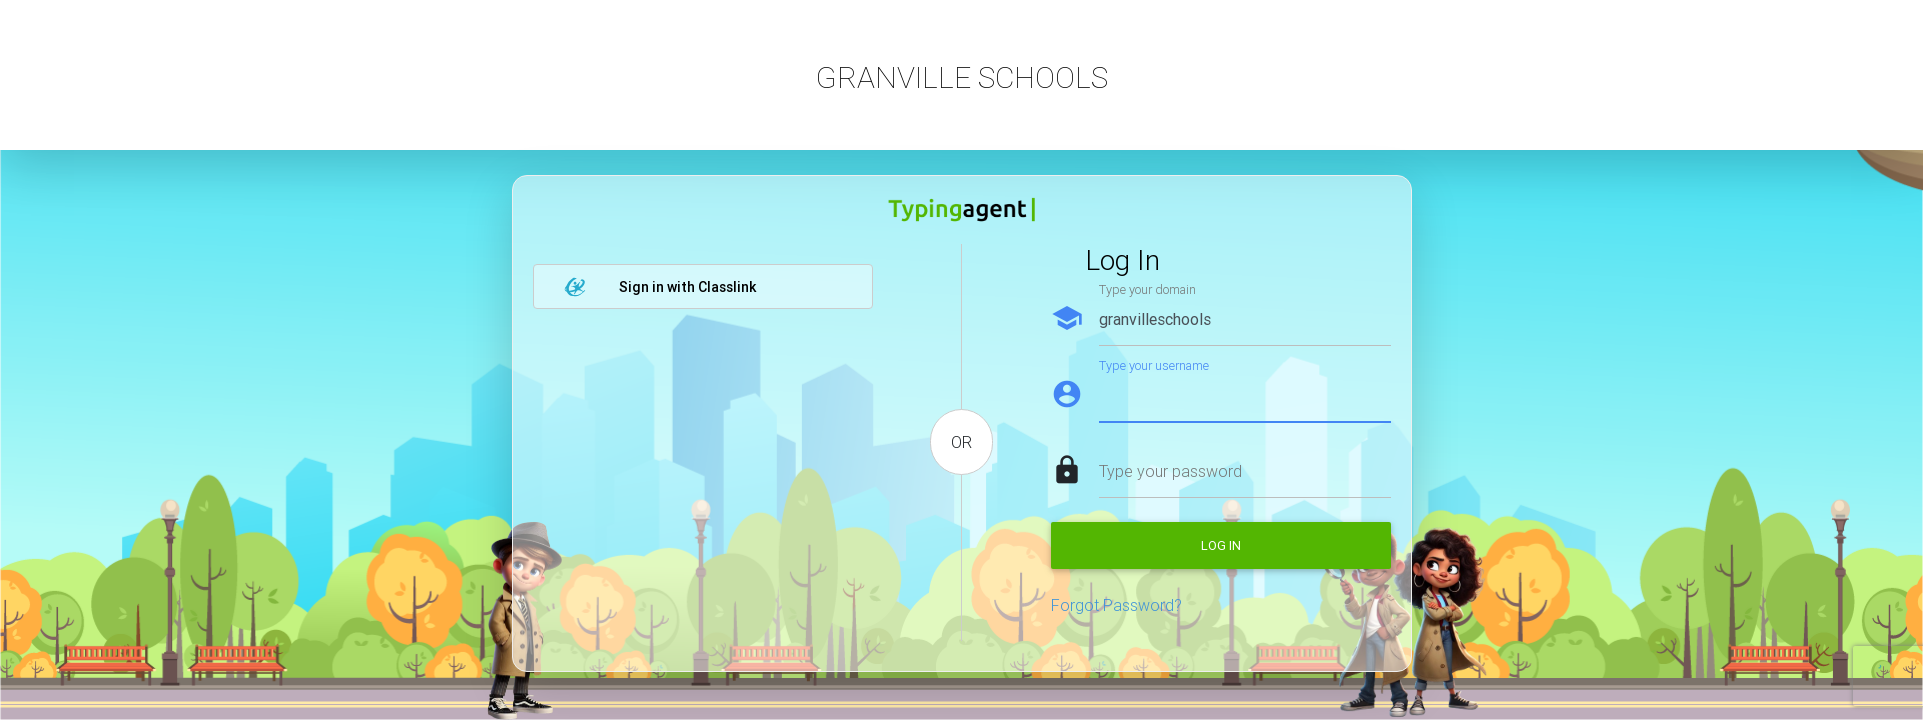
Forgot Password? (1116, 605)
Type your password (1170, 471)
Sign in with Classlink (660, 287)
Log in (1221, 545)
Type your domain (1147, 289)
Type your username (1154, 365)
